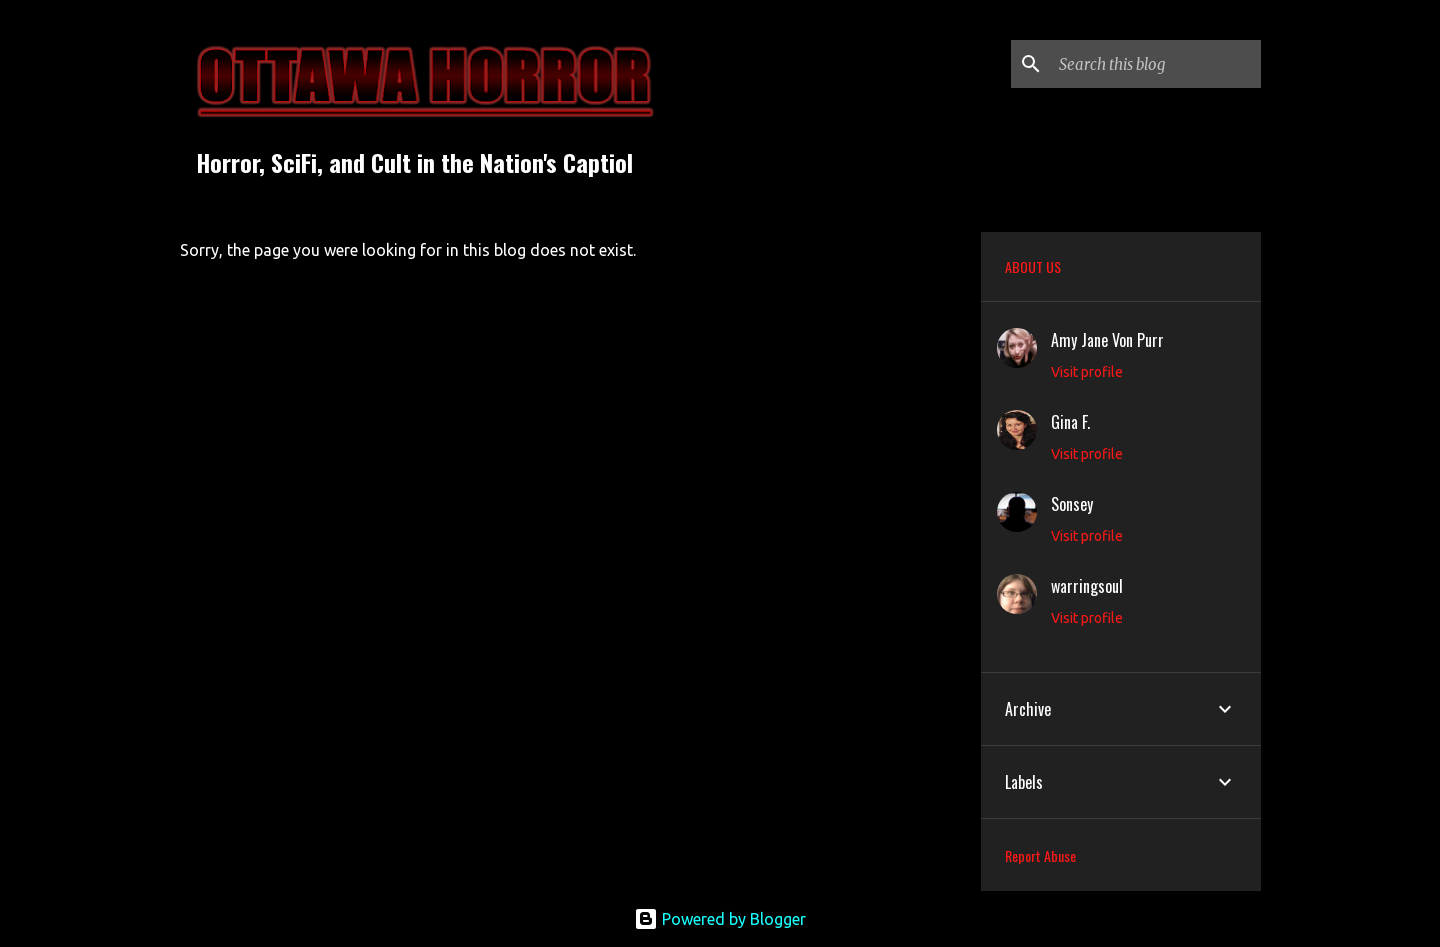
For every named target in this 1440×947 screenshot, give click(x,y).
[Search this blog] (1156, 64)
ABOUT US (1033, 266)
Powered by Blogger (720, 919)
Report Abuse (1040, 855)
